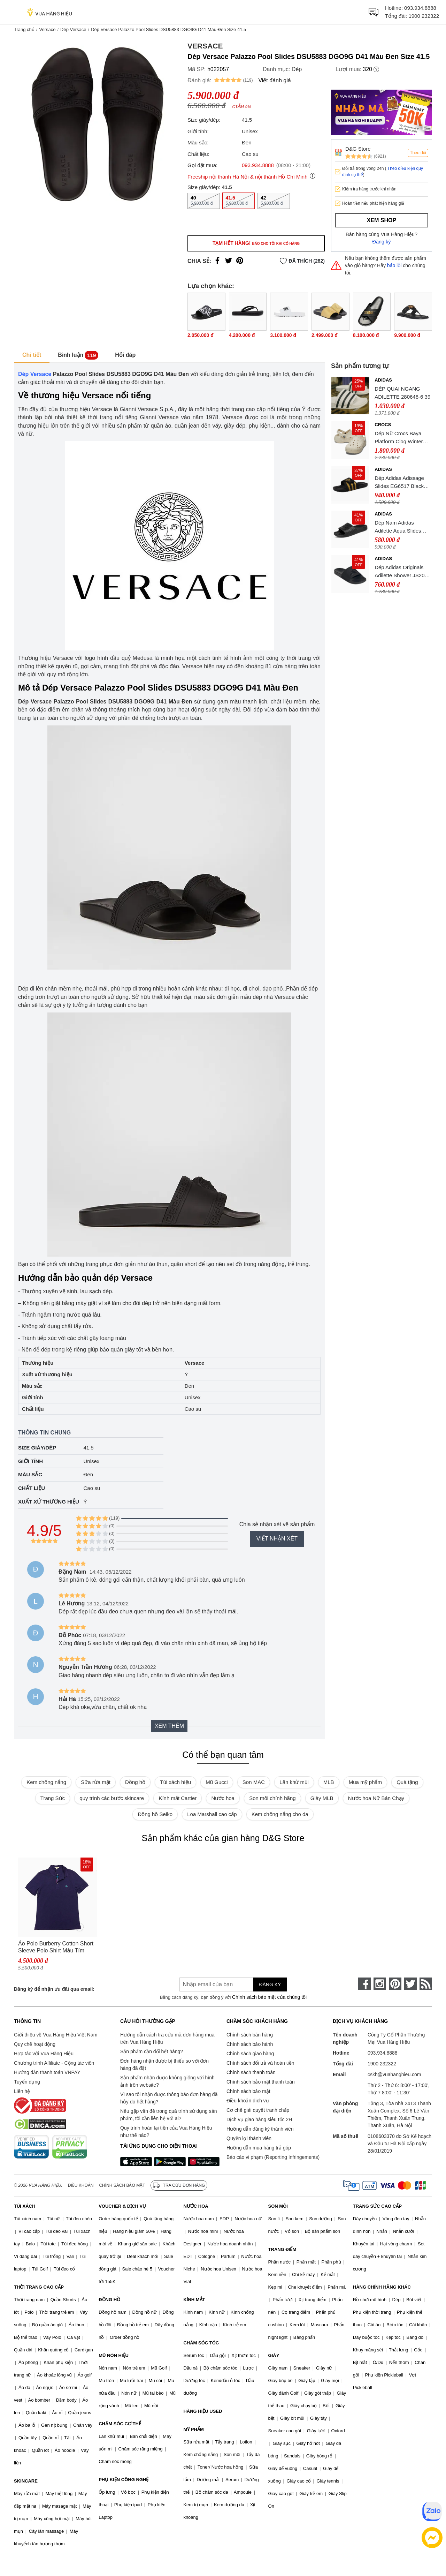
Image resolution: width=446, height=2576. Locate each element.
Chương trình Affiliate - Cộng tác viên (54, 2063)
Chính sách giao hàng (250, 2053)
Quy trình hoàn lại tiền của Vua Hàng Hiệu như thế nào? (166, 2131)
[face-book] (364, 1984)
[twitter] (410, 1984)
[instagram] (380, 1984)
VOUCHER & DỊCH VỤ (122, 2206)
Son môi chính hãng (272, 1798)
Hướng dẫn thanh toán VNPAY (47, 2072)
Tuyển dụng (27, 2082)
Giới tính (30, 1461)
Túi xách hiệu (175, 1782)
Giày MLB (321, 1798)
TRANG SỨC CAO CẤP (377, 2206)
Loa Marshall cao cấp (212, 1814)
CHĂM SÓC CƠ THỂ (120, 2423)
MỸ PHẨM (193, 2429)
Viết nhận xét (277, 1539)
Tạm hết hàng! (256, 243)
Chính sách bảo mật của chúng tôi (269, 1997)
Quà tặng (407, 1782)
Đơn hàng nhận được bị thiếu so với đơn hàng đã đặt (164, 2064)
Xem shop (381, 220)
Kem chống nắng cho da (280, 1814)
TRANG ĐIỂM (282, 2249)
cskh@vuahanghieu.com (394, 2074)
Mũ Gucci (217, 1782)
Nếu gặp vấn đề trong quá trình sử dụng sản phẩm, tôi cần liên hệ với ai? (168, 2114)
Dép (297, 69)
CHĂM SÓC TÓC (201, 2342)
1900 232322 (423, 16)
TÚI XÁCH (24, 2206)
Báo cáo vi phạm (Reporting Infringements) (273, 2157)
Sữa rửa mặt (95, 1782)
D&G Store (358, 149)
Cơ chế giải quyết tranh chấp (257, 2110)
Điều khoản (81, 2185)
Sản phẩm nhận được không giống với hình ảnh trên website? (167, 2081)
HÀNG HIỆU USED (202, 2411)
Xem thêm (169, 1726)
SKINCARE (26, 2481)
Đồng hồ (135, 1782)
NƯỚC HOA (195, 2206)
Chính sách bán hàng (249, 2035)
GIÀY (273, 2355)
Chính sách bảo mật (248, 2091)
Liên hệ (22, 2091)
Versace (47, 29)
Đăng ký (381, 241)
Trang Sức (52, 1798)
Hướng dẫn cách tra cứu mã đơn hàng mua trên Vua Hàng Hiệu (167, 2038)
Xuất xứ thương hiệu (48, 1502)
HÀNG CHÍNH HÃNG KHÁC (382, 2287)
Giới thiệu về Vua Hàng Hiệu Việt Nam (55, 2035)
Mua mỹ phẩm (365, 1782)
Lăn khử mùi (293, 1782)
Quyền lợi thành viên (248, 2138)
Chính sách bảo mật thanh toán (260, 2082)
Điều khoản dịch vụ (247, 2100)
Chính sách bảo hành (249, 2044)
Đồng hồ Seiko (155, 1814)
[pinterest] (395, 1984)
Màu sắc (30, 1474)
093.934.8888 (420, 8)
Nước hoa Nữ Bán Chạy (376, 1798)
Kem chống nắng (46, 1782)
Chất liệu (31, 1488)
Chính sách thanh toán (251, 2072)
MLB (328, 1782)
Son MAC (254, 1782)
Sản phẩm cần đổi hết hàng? (151, 2051)
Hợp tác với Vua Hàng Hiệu (44, 2053)
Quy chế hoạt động (34, 2044)
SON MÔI (278, 2206)
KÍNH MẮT (194, 2299)
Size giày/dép (37, 1448)
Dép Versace (73, 29)
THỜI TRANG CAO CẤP (39, 2287)
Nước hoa (222, 1798)
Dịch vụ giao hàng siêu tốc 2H (259, 2119)
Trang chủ (24, 29)
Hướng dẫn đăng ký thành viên (260, 2129)
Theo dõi (418, 152)
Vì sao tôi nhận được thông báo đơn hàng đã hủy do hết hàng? (168, 2098)
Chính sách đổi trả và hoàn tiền (260, 2063)
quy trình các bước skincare (111, 1798)
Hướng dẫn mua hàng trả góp (258, 2148)
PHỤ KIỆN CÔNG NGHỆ (123, 2479)
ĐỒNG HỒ (109, 2299)
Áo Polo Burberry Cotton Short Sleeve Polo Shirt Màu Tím (55, 1947)
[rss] (426, 1984)
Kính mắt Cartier (178, 1798)
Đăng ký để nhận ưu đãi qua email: (54, 1989)
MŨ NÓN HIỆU (114, 2355)
